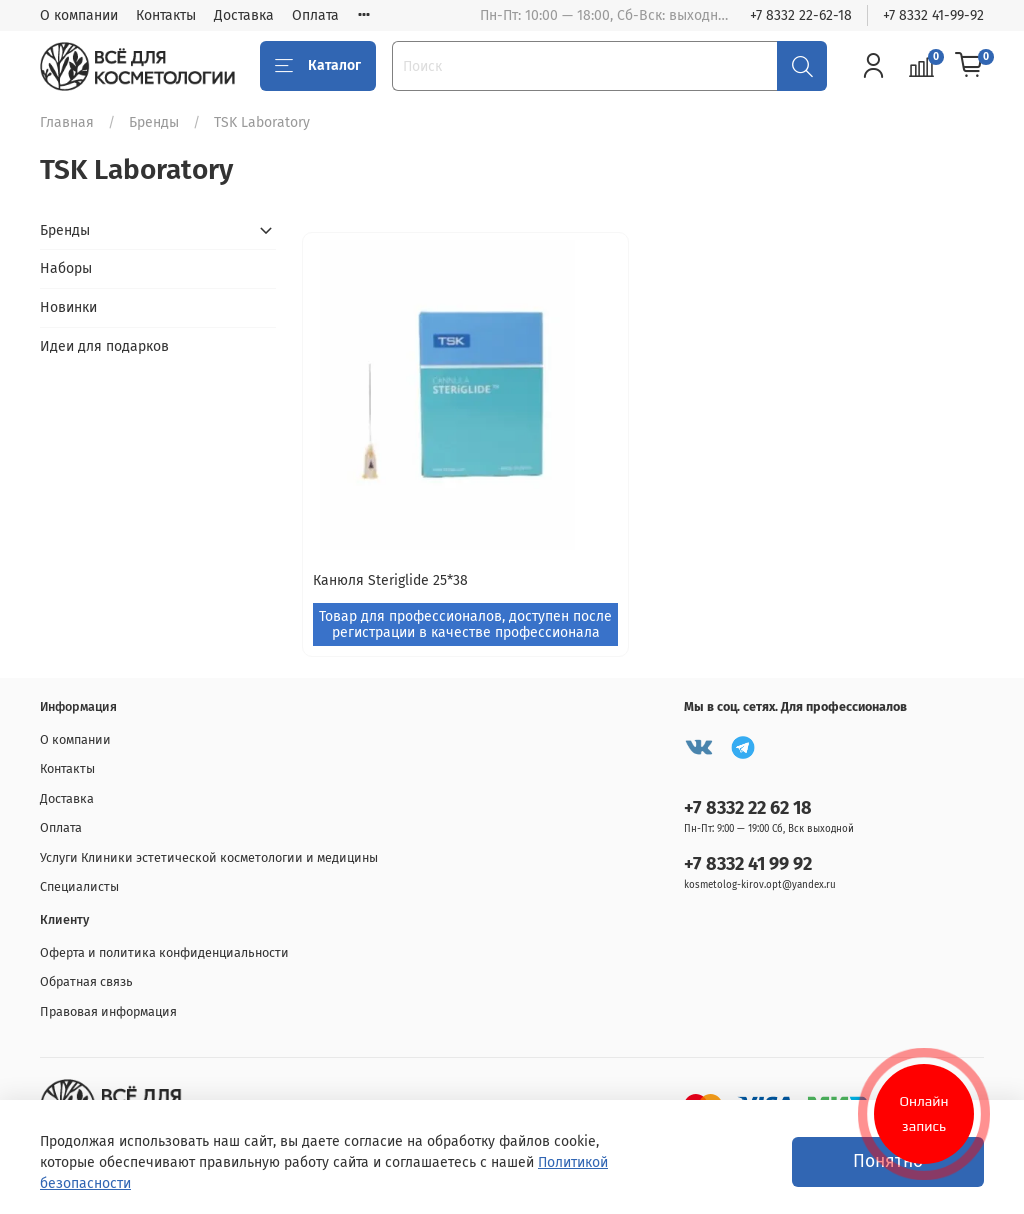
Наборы (66, 268)
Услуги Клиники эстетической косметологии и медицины (209, 857)
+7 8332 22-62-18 (801, 15)
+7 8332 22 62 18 (748, 808)
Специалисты (79, 886)
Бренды (154, 122)
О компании (79, 15)
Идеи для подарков (104, 346)
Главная (67, 122)
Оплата (315, 15)
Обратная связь (86, 981)
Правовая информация (108, 1011)
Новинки (68, 307)
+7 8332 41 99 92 (748, 864)
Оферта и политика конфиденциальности (164, 952)
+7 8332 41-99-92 (933, 15)
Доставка (244, 15)
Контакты (166, 15)
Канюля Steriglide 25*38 (390, 580)
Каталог (318, 66)
